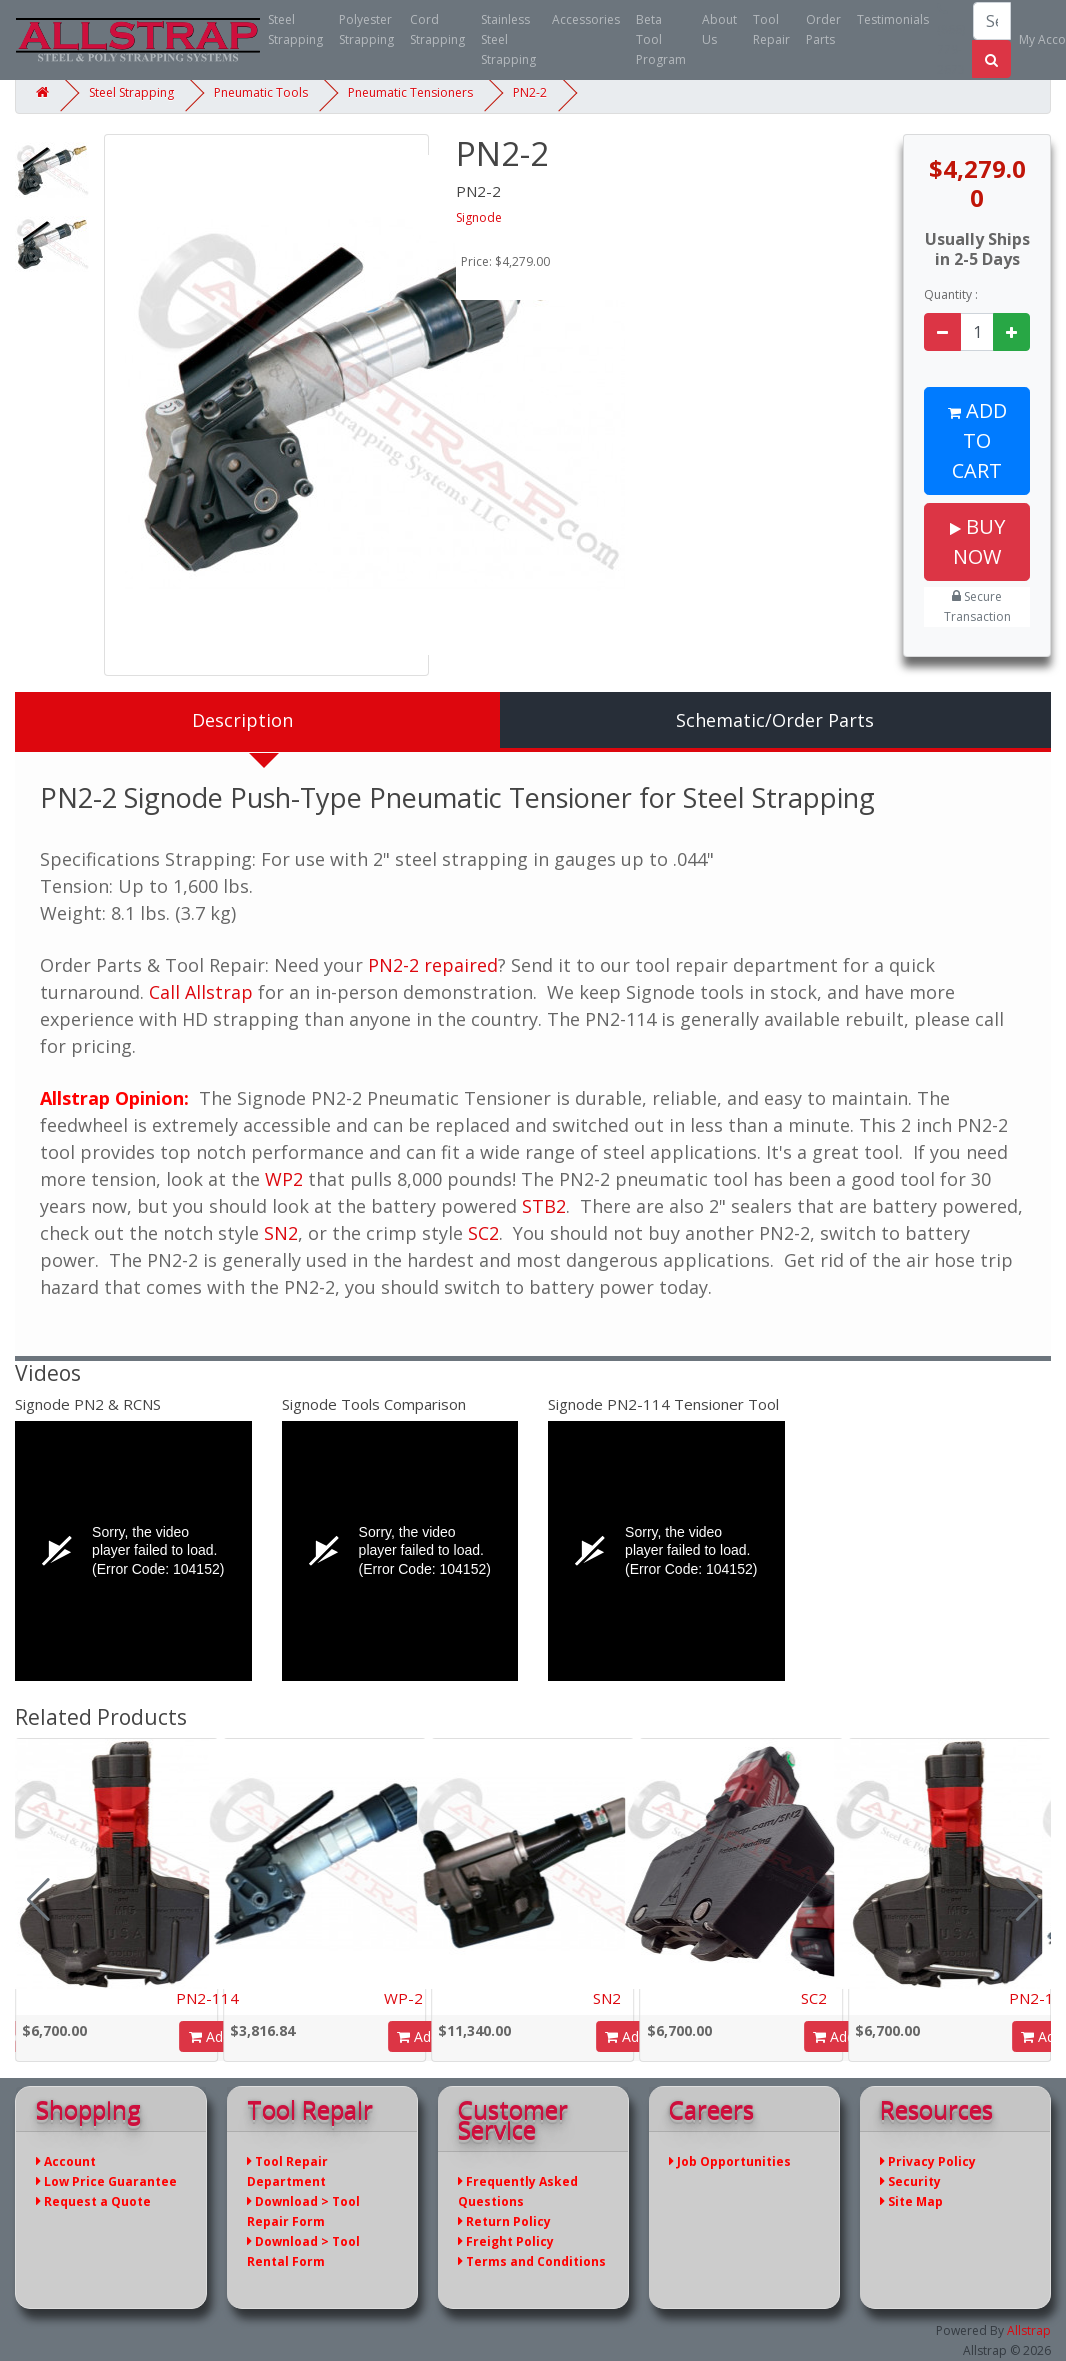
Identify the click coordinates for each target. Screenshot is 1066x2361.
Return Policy (504, 2221)
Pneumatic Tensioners (410, 92)
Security (910, 2181)
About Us (719, 29)
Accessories (586, 19)
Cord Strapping (437, 29)
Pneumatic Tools (261, 92)
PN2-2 (530, 92)
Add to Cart (977, 440)
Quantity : (951, 294)
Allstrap (1029, 2330)
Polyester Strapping (366, 29)
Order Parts (823, 29)
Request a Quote (93, 2201)
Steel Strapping (295, 29)
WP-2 (403, 1998)
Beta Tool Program (661, 39)
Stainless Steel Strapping (508, 39)
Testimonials (893, 19)
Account (66, 2161)
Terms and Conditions (532, 2261)
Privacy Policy (928, 2161)
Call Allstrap (201, 992)
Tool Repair (771, 29)
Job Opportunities (730, 2161)
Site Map (911, 2201)
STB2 (544, 1206)
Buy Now (977, 541)
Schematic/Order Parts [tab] (775, 720)
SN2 (281, 1233)
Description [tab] (242, 720)
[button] (1027, 1900)
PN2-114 (207, 1998)
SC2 (483, 1233)
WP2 (284, 1179)
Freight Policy (506, 2241)
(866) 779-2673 (951, 40)
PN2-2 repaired (433, 965)
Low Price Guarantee (106, 2181)
